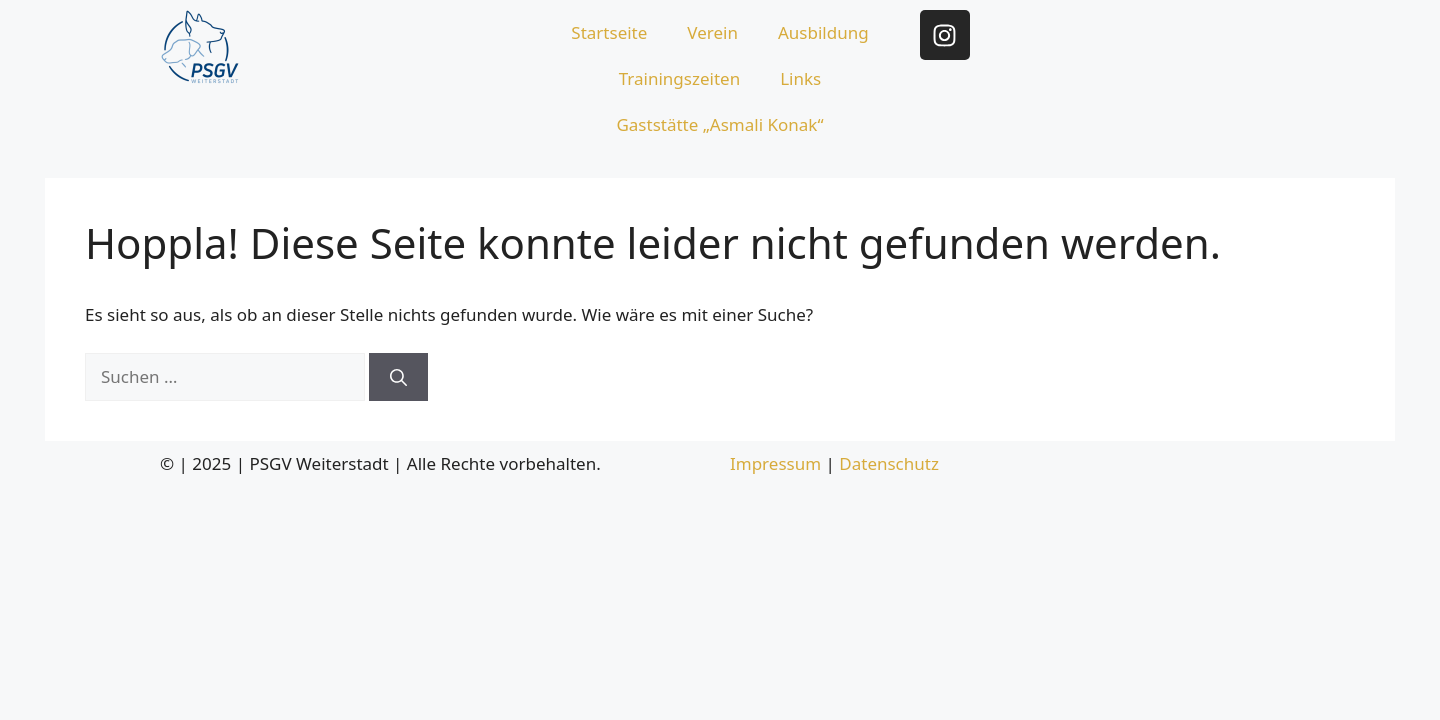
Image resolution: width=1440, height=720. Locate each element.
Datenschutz (889, 463)
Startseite (609, 32)
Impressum (775, 463)
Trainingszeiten (679, 78)
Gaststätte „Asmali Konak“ (719, 124)
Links (800, 78)
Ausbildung (823, 32)
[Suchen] (398, 377)
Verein (712, 32)
